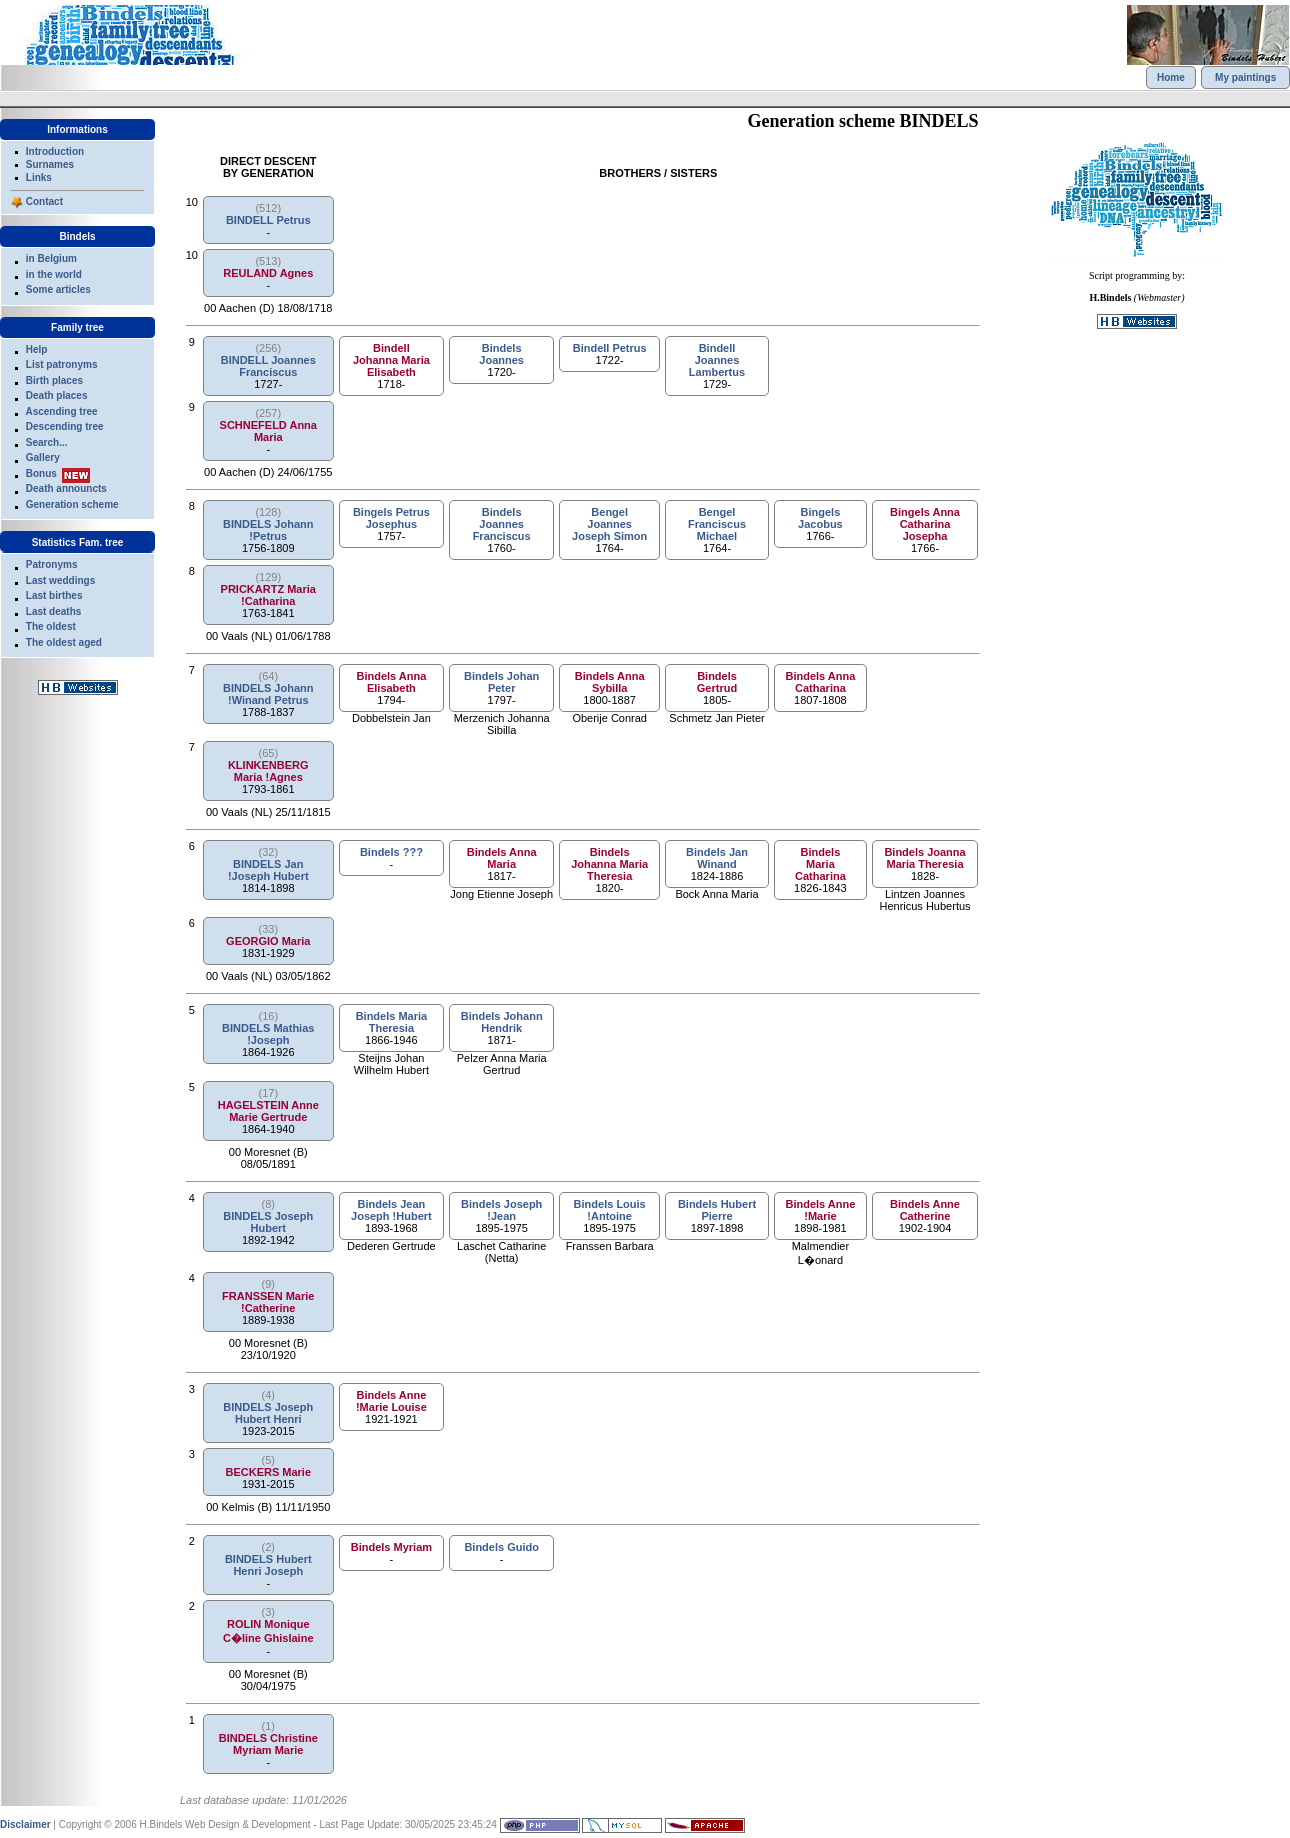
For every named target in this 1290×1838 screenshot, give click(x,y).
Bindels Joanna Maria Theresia (924, 858)
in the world (54, 274)
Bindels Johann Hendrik (502, 1022)
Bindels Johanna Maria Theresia (609, 864)
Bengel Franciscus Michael (717, 524)
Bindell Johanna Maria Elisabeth (391, 360)
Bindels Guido (501, 1547)
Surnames (50, 164)
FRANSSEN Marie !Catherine (268, 1302)
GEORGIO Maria (268, 941)
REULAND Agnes (268, 273)
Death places (57, 395)
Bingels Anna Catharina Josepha (925, 524)
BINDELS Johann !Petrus (268, 530)
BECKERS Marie (268, 1472)
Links (39, 177)
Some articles (58, 289)
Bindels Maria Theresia (392, 1022)
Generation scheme (72, 504)
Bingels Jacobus (820, 518)
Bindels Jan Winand (717, 858)
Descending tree (65, 426)
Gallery (43, 457)
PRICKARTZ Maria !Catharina (268, 595)
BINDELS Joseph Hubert (268, 1222)
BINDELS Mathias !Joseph (268, 1034)
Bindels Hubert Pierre (717, 1210)
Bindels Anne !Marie (820, 1210)
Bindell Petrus (610, 348)
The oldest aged (64, 642)
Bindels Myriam (391, 1547)
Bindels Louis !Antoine (610, 1210)
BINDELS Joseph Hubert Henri (268, 1413)
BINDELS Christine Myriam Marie (268, 1744)
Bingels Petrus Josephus (391, 518)
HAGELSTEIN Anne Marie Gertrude (268, 1111)
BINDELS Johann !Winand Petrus (268, 694)
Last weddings (60, 580)
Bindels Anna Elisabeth (391, 682)
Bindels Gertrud (717, 682)
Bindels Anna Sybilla (610, 682)
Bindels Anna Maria (502, 858)
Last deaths (54, 611)
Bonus (41, 473)
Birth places (54, 380)
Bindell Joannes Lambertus (717, 360)
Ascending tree (61, 411)
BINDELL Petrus (268, 220)
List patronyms (62, 364)
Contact (44, 201)
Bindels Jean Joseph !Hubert (391, 1210)
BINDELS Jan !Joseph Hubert (268, 870)
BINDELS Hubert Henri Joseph (268, 1565)
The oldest (51, 626)
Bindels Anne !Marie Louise (391, 1401)
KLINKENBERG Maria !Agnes (268, 771)
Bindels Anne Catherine (925, 1210)
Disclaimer (25, 1824)
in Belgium (51, 258)
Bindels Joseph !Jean (501, 1210)
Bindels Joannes (501, 354)
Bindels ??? (391, 852)
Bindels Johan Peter (501, 682)
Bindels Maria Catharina (820, 864)
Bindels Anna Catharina (820, 682)
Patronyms (52, 564)
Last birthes (54, 595)
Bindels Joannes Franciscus (502, 524)
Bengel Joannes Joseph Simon (609, 524)
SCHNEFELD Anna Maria (268, 431)
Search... (47, 442)
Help (37, 349)
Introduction (55, 151)
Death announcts (66, 488)
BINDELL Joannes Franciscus (268, 366)
